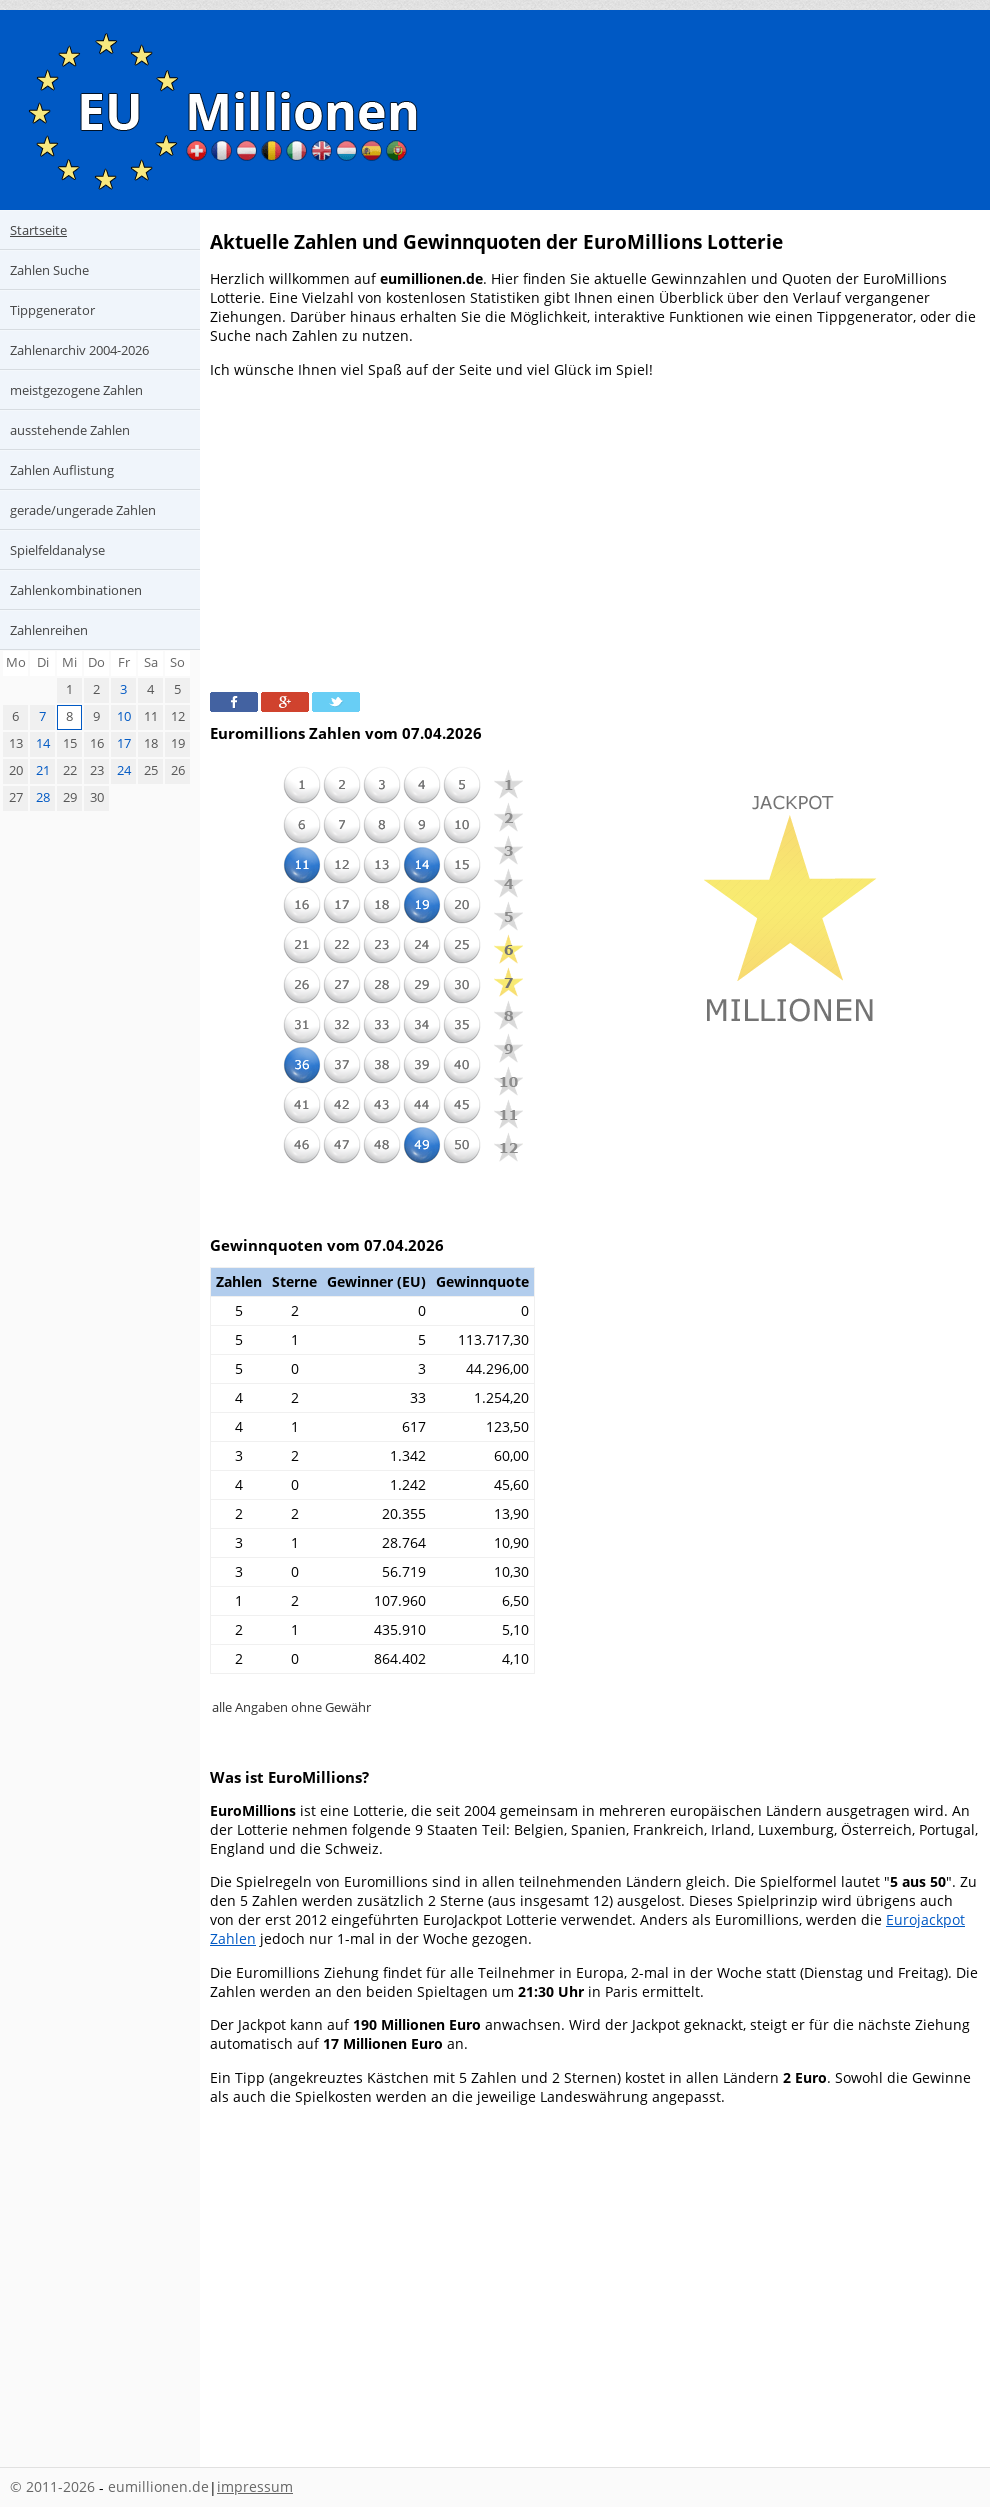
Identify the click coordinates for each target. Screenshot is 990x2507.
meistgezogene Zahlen (76, 390)
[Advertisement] (595, 533)
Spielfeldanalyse (57, 550)
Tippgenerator (52, 310)
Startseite (38, 230)
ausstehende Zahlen (70, 430)
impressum (255, 2487)
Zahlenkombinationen (76, 590)
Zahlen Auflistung (62, 470)
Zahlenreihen (49, 630)
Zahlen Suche (49, 270)
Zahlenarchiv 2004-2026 (79, 350)
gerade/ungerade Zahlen (83, 510)
